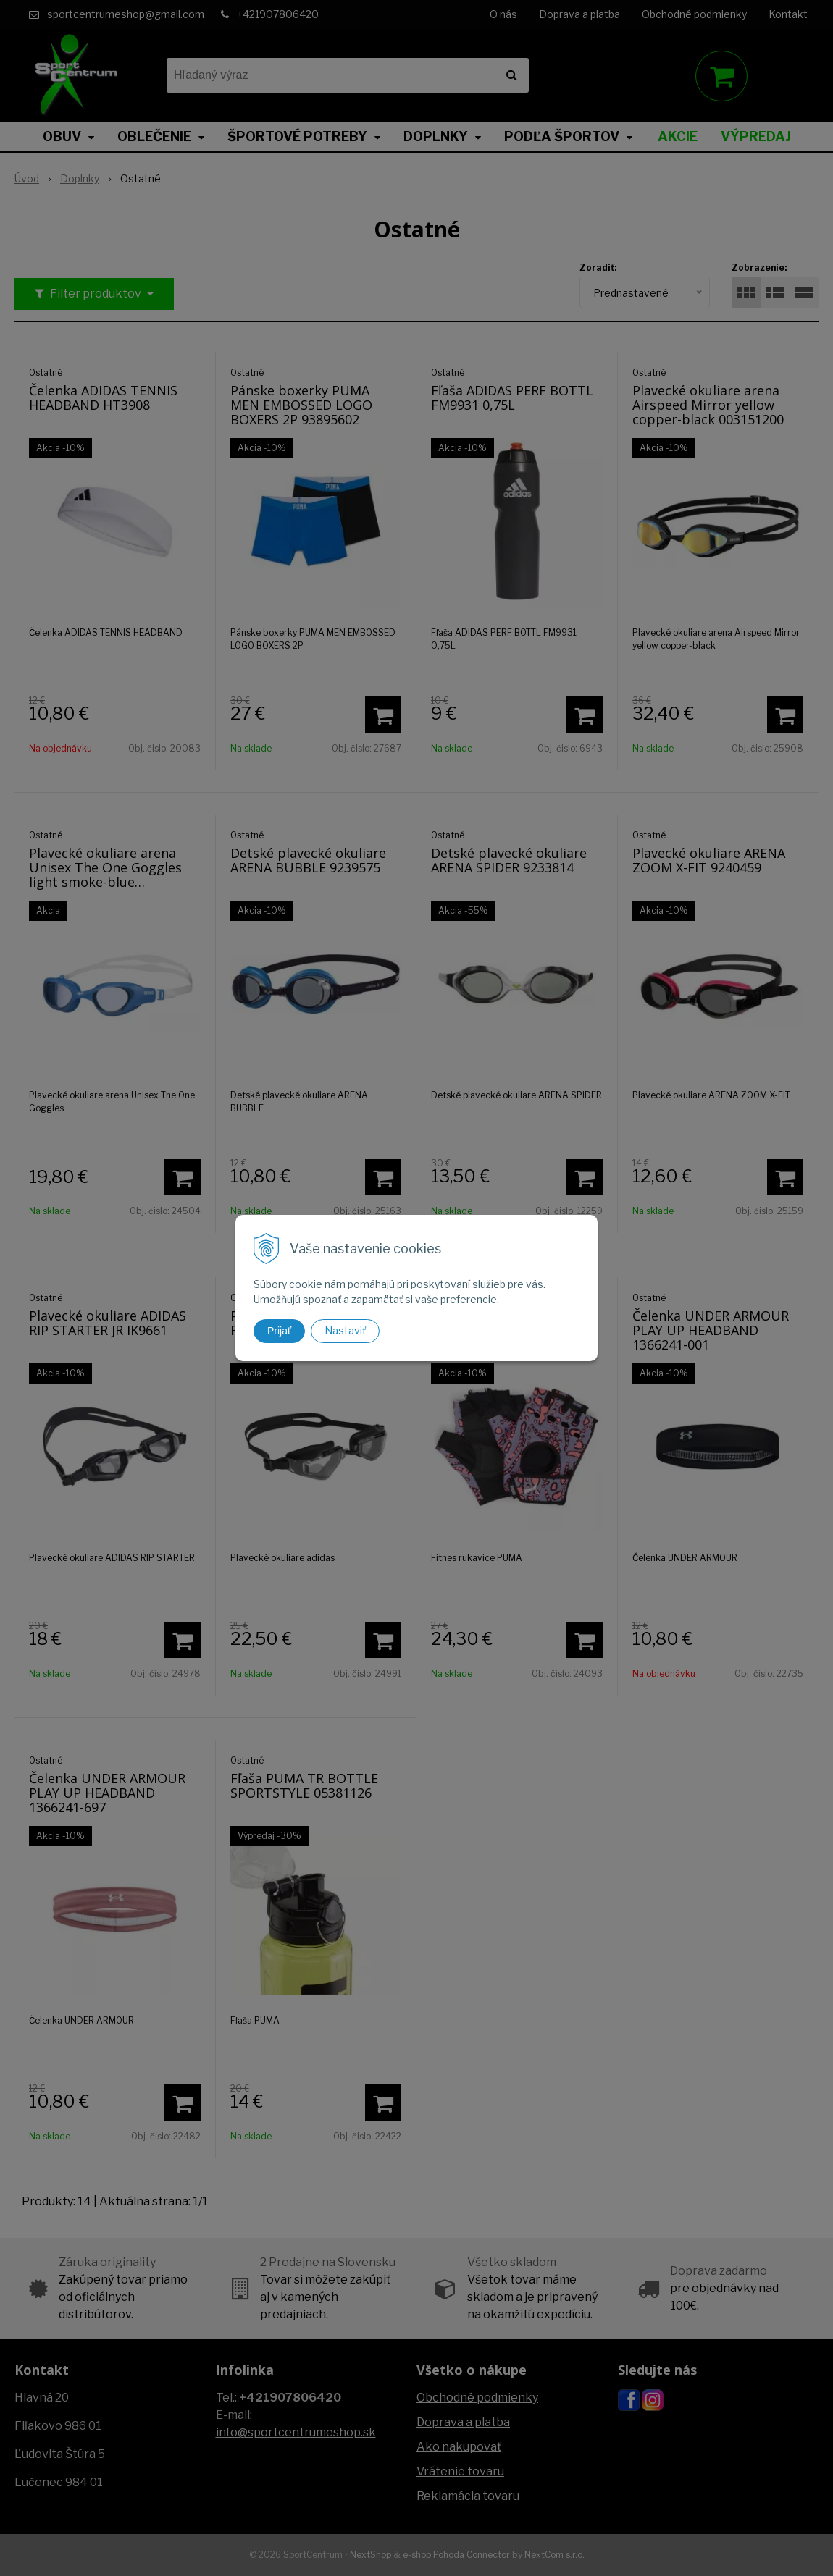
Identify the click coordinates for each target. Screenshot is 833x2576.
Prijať (279, 1331)
